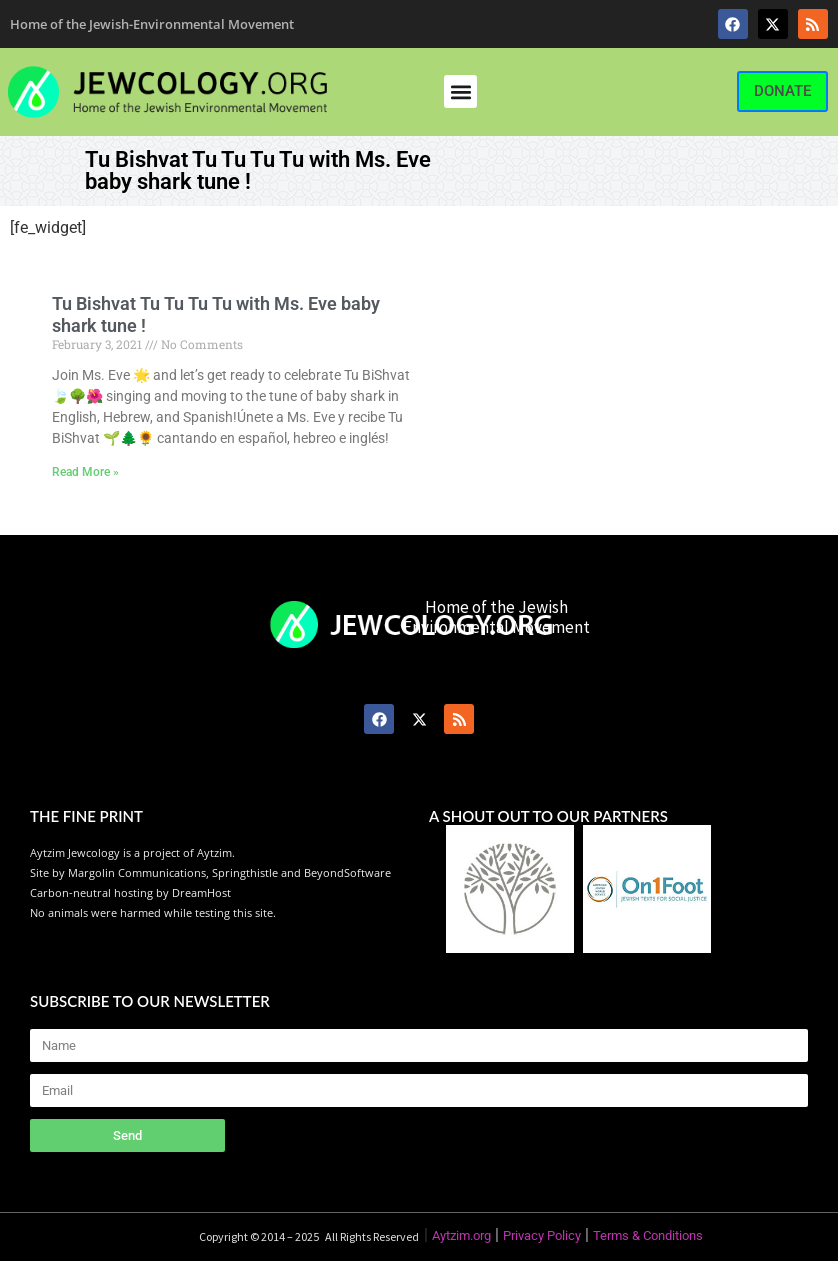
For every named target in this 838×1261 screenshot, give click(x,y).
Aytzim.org (461, 1235)
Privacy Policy (542, 1235)
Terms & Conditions (648, 1235)
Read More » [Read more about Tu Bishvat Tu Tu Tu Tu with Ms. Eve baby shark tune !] (85, 472)
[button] (460, 91)
